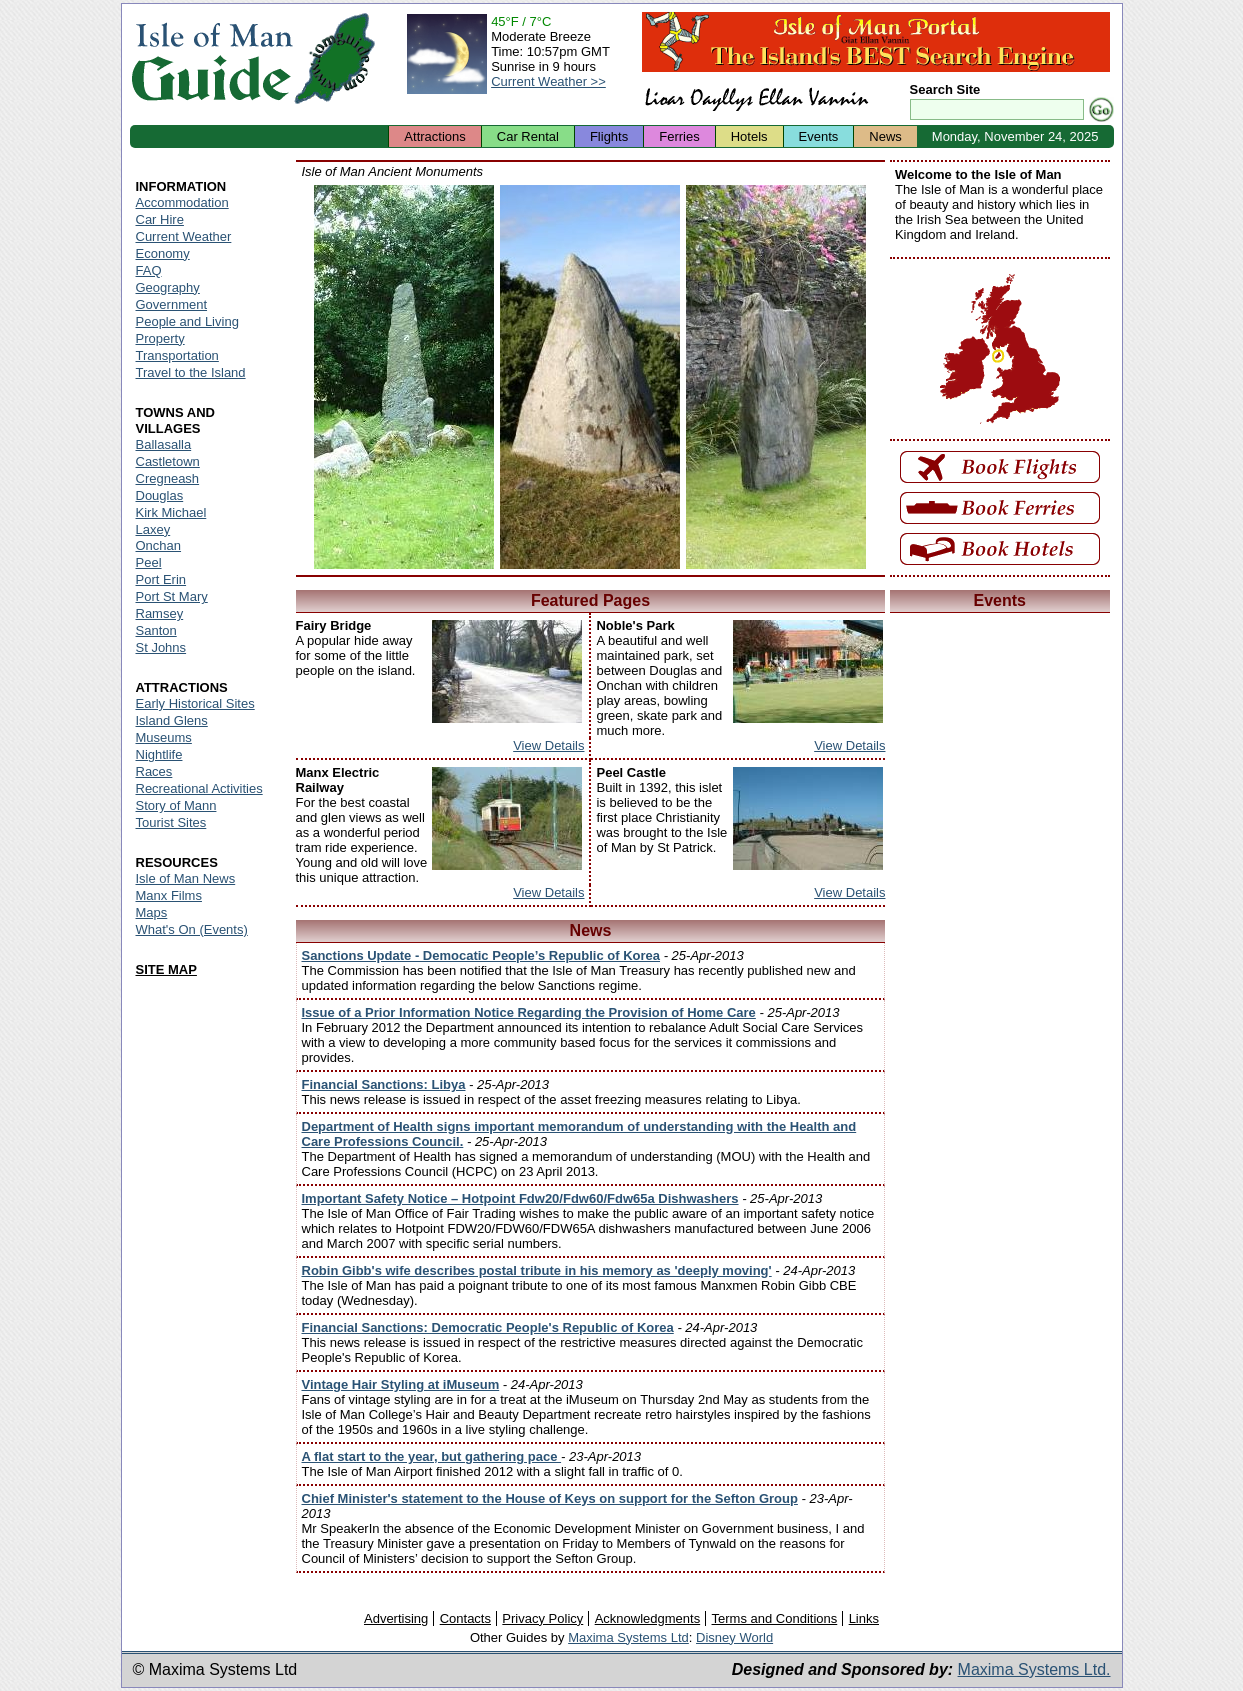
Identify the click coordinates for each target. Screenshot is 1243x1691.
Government (172, 304)
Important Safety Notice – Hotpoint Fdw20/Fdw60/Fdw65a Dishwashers (520, 1198)
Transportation (177, 355)
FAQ (149, 270)
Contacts (465, 1618)
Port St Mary (172, 596)
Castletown (168, 461)
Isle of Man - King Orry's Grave (404, 377)
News (885, 136)
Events (819, 136)
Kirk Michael (171, 512)
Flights (609, 136)
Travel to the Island (191, 372)
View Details (548, 745)
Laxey (153, 529)
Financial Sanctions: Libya (384, 1084)
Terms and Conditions (775, 1618)
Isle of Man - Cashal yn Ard (590, 377)
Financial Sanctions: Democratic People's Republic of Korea (488, 1327)
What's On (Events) (192, 929)
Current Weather (184, 236)
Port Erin (161, 579)
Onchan (159, 545)
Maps (152, 912)
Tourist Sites (171, 822)
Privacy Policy (542, 1618)
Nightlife (159, 754)
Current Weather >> (548, 81)
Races (154, 771)
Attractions (434, 136)
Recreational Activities (199, 788)
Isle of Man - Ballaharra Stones (776, 377)
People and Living (187, 321)
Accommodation (182, 202)
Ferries (679, 136)
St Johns (161, 647)
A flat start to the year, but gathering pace (432, 1456)
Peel (149, 562)
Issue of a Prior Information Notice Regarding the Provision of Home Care (529, 1012)
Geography (168, 287)
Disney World (734, 1637)
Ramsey (160, 613)
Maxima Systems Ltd (628, 1637)
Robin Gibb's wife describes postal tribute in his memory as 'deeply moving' (537, 1270)
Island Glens (172, 720)
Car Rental (528, 136)
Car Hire (160, 219)
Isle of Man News (186, 878)
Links (864, 1618)
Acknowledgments (648, 1618)
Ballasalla (164, 444)
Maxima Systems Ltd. (1034, 1669)
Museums (164, 737)
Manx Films (169, 895)
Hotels (749, 136)
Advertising (396, 1618)
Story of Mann (176, 805)
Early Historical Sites (195, 703)
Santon (156, 630)
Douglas (160, 495)
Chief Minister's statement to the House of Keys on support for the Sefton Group (550, 1498)
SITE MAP (166, 969)
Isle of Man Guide (211, 58)
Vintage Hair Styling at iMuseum (401, 1384)
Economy (163, 253)
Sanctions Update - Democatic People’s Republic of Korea (481, 955)
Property (160, 338)
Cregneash (168, 478)
